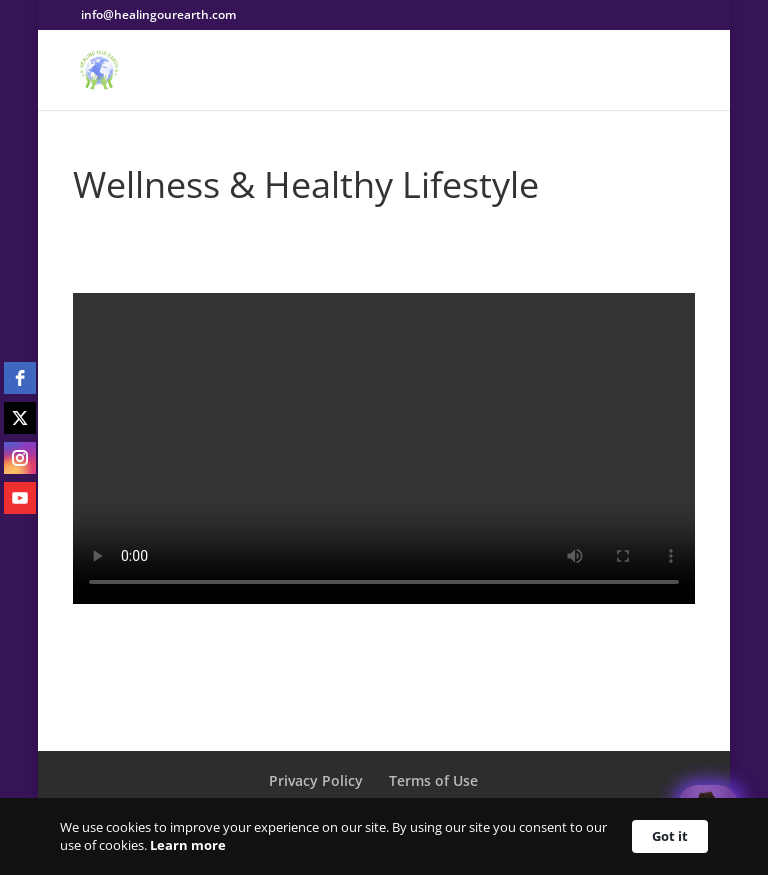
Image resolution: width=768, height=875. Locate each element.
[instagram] (20, 458)
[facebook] (20, 378)
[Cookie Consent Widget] (384, 836)
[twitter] (20, 418)
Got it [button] (670, 836)
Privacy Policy (316, 780)
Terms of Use (433, 780)
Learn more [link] (188, 845)
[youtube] (20, 498)
